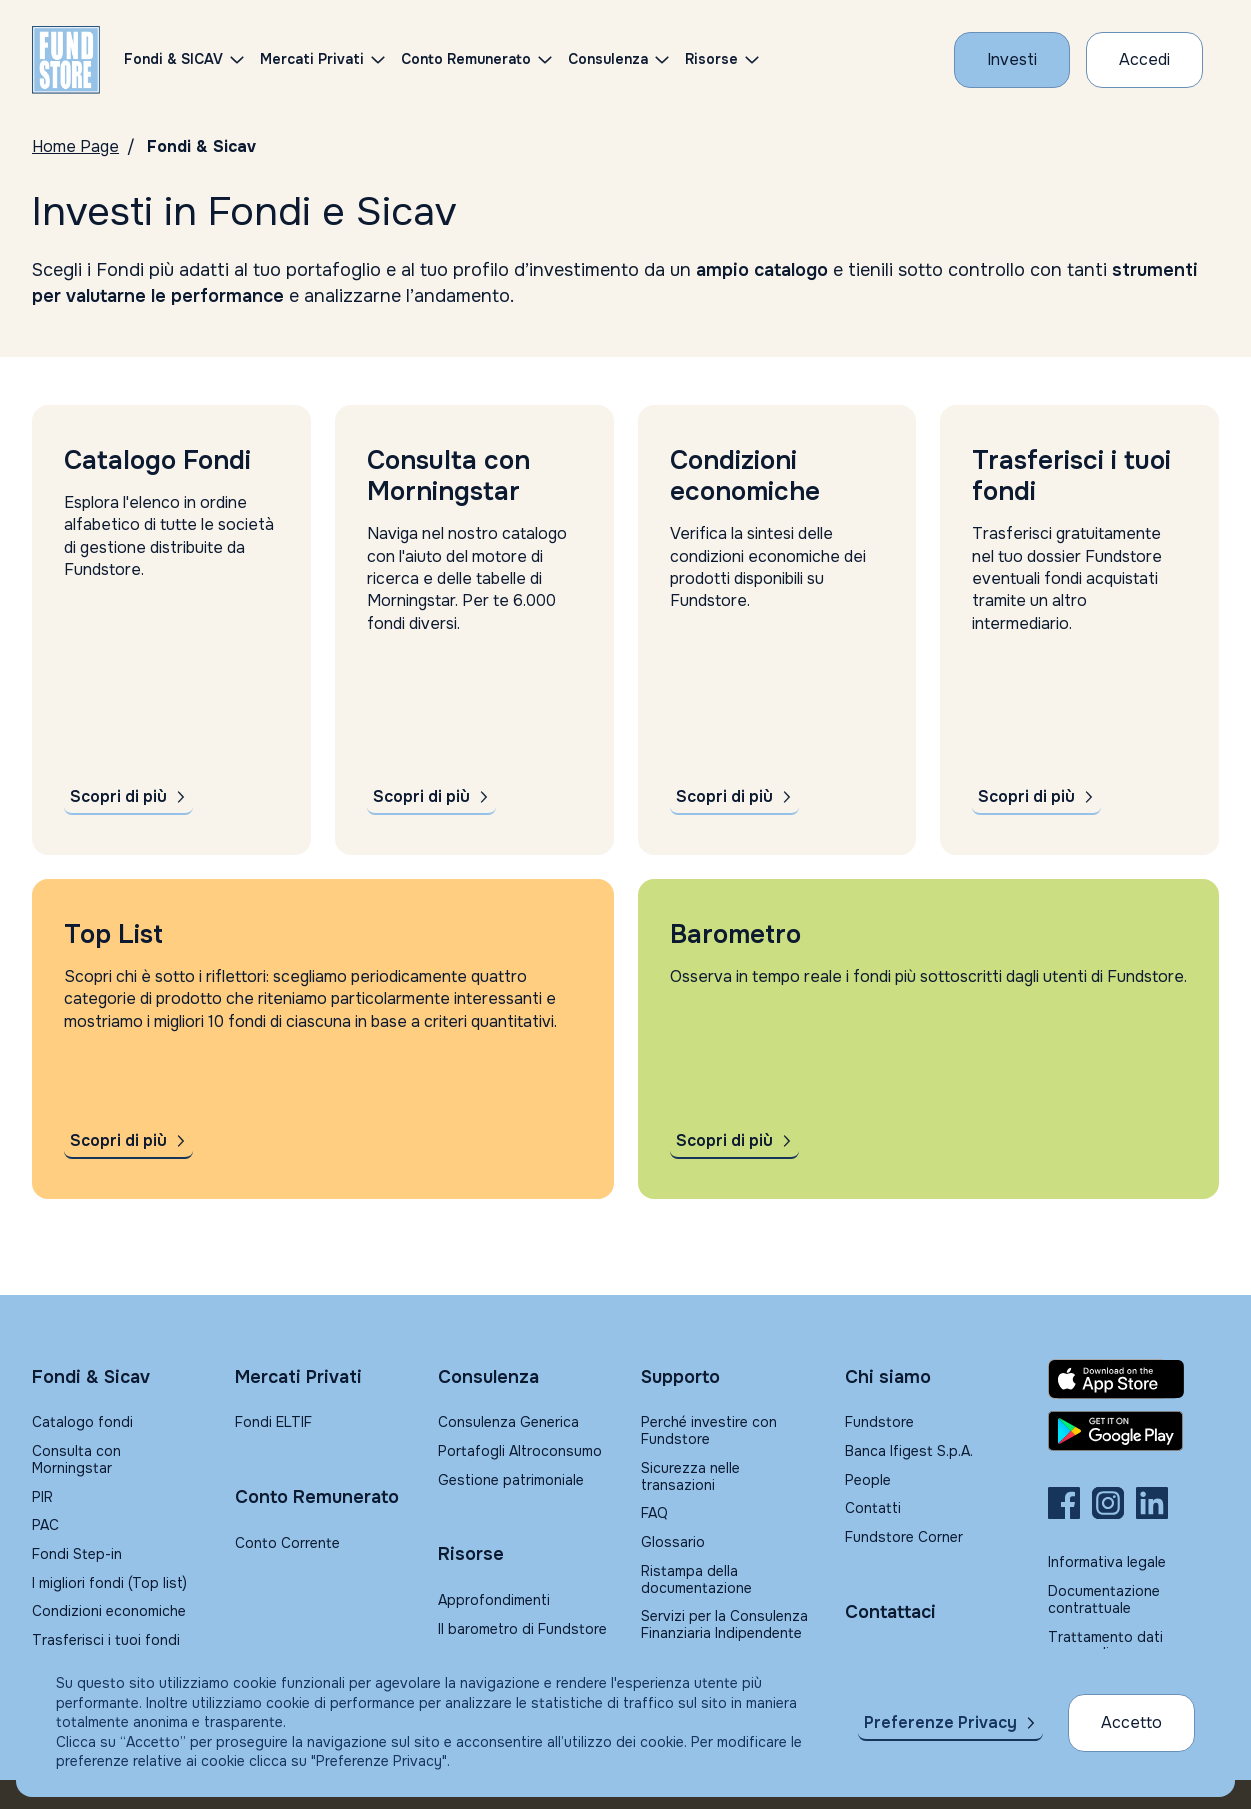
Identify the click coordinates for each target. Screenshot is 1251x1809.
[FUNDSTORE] (66, 60)
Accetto (1131, 1722)
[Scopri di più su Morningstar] (431, 797)
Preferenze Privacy (940, 1722)
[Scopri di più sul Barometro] (734, 1141)
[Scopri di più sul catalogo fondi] (128, 797)
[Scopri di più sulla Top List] (128, 1141)
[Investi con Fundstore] (1012, 60)
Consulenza (608, 59)
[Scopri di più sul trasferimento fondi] (1036, 797)
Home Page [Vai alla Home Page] (75, 146)
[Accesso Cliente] (1144, 60)
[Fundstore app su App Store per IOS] (1133, 1379)
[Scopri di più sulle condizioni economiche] (734, 797)
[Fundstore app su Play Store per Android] (1133, 1431)
